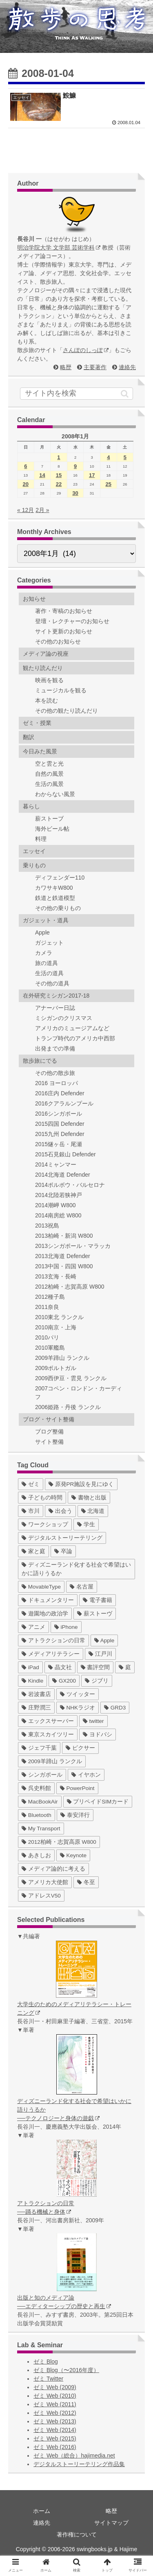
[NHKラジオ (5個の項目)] (77, 1708)
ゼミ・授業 (37, 723)
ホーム (41, 2511)
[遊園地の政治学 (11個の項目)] (45, 1614)
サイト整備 (49, 1441)
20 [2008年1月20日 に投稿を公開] (26, 484)
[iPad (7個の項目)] (30, 1667)
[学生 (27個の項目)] (86, 1524)
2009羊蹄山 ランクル (62, 1358)
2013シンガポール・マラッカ (73, 1246)
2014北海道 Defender (62, 1174)
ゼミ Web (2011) (54, 2404)
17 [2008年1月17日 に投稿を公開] (92, 475)
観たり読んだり (43, 668)
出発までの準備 (55, 1048)
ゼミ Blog (45, 2361)
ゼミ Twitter (48, 2378)
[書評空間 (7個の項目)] (95, 1667)
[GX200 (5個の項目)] (64, 1681)
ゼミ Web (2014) (54, 2430)
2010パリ (47, 1337)
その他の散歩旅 (55, 1073)
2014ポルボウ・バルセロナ (70, 1185)
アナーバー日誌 (55, 1008)
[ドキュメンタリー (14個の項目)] (48, 1600)
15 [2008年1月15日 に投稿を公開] (59, 475)
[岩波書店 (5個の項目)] (36, 1694)
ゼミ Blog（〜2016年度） (66, 2370)
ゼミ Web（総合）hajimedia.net (74, 2455)
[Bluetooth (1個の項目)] (36, 1815)
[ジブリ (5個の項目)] (96, 1681)
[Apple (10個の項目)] (104, 1640)
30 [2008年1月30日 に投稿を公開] (75, 493)
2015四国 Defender (59, 1124)
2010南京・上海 (55, 1327)
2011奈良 (47, 1307)
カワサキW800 (54, 887)
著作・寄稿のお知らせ (63, 611)
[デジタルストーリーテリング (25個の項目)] (62, 1538)
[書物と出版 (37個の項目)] (89, 1498)
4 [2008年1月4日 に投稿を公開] (108, 457)
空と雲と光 (49, 763)
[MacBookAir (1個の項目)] (40, 1802)
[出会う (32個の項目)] (60, 1511)
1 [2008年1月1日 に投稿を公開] (58, 457)
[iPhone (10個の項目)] (66, 1627)
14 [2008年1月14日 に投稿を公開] (42, 475)
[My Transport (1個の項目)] (41, 1828)
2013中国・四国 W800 (64, 1266)
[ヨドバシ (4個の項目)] (97, 1734)
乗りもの (34, 865)
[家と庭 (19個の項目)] (33, 1551)
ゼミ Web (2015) (54, 2438)
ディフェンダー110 (59, 877)
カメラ (43, 953)
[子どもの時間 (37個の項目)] (42, 1498)
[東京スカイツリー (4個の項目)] (48, 1734)
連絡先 (127, 367)
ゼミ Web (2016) (54, 2447)
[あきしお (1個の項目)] (36, 1855)
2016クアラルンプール (64, 1103)
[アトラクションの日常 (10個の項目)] (53, 1640)
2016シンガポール (58, 1113)
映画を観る (49, 680)
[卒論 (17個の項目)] (63, 1551)
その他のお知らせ (58, 641)
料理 (41, 839)
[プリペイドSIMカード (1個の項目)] (98, 1802)
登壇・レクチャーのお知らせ (72, 621)
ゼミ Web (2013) (54, 2421)
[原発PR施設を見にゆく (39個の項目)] (81, 1484)
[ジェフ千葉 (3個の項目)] (39, 1748)
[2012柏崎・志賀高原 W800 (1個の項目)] (59, 1842)
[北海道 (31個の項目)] (93, 1511)
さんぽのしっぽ (86, 350)
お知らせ (34, 598)
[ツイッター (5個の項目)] (77, 1694)
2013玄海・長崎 (55, 1276)
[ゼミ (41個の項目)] (30, 1484)
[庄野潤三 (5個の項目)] (36, 1708)
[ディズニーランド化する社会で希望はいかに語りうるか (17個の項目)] (76, 1569)
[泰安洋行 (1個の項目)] (75, 1815)
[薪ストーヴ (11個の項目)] (94, 1614)
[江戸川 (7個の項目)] (100, 1654)
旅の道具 (46, 963)
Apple (42, 932)
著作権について (77, 2534)
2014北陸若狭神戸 (58, 1195)
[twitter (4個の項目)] (93, 1721)
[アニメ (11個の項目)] (33, 1627)
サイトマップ (111, 2522)
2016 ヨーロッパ (56, 1083)
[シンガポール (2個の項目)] (42, 1775)
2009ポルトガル (55, 1368)
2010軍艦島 (50, 1347)
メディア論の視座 (46, 653)
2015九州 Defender (59, 1134)
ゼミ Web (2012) (54, 2413)
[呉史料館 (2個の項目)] (36, 1788)
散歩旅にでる (40, 1060)
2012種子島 (50, 1296)
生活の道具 (49, 973)
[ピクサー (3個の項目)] (80, 1748)
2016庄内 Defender (59, 1093)
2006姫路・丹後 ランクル (68, 1407)
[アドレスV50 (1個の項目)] (41, 1896)
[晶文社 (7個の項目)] (59, 1667)
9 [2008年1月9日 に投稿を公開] (75, 466)
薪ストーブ (49, 818)
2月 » (42, 510)
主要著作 (95, 367)
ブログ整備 (49, 1431)
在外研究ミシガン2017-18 (56, 995)
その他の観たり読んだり (66, 710)
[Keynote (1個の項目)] (73, 1855)
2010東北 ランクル (59, 1317)
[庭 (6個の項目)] (125, 1667)
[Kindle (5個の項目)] (32, 1681)
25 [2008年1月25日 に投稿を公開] (108, 484)
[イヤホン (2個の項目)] (86, 1775)
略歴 (65, 367)
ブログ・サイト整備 (48, 1419)
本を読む (46, 700)
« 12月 (25, 510)
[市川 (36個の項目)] (30, 1511)
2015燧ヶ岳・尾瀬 (58, 1144)
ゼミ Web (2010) (54, 2395)
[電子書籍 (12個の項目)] (97, 1600)
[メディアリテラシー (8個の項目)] (50, 1654)
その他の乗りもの (58, 908)
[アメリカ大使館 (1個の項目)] (45, 1882)
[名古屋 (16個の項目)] (81, 1587)
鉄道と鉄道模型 (55, 898)
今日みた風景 (40, 751)
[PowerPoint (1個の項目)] (77, 1788)
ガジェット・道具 (46, 920)
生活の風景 (49, 784)
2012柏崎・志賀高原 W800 (69, 1286)
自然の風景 (49, 773)
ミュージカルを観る (60, 690)
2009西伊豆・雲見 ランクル (70, 1378)
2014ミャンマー (55, 1164)
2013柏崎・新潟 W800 (64, 1235)
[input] (76, 393)
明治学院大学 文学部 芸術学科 (58, 247)
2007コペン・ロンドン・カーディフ (78, 1392)
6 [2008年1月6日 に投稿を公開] (25, 466)
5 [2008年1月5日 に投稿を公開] (125, 457)
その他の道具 (52, 983)
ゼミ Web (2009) (54, 2387)
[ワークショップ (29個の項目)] (45, 1524)
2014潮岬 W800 (55, 1205)
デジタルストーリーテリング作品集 (79, 2464)
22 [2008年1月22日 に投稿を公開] (59, 484)
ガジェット (49, 942)
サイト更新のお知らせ (63, 631)
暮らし (31, 806)
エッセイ (34, 851)
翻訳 (28, 737)
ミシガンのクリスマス (63, 1018)
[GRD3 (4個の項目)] (114, 1708)
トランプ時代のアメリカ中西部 (75, 1038)
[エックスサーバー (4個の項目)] (48, 1721)
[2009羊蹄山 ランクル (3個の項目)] (52, 1761)
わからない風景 (55, 794)
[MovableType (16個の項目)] (41, 1587)
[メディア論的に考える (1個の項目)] (53, 1869)
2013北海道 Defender (62, 1256)
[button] (125, 393)
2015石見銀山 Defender (65, 1154)
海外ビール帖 (52, 828)
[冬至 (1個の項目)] (86, 1882)
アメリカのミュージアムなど (72, 1028)
